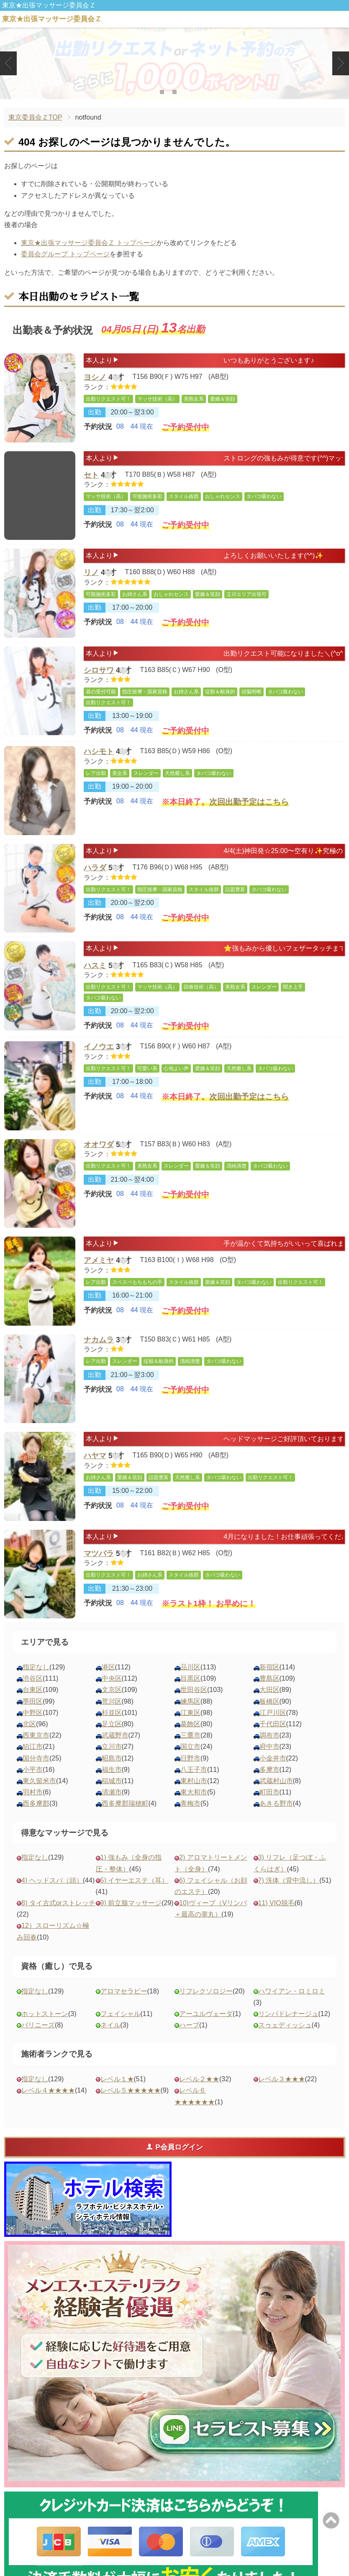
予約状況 (98, 432)
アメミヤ (99, 1277)
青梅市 (190, 1818)
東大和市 (193, 1807)
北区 (29, 1739)
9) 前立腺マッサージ (131, 1918)
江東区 (190, 1727)
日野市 (190, 1772)
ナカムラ (99, 1355)
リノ (91, 574)
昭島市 (112, 1772)
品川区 (190, 1682)
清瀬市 (112, 1807)
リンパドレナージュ (288, 2028)
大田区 (269, 1704)
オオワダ (99, 1160)
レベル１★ (117, 2094)
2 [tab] (174, 92)
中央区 (112, 1693)
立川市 (112, 1761)
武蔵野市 (115, 1750)
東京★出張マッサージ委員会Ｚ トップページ (89, 242)
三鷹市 (190, 1750)
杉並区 (112, 1727)
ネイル (110, 2040)
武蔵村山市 (276, 1795)
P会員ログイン (174, 2162)
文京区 (112, 1704)
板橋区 (269, 1716)
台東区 (33, 1704)
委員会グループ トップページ (65, 254)
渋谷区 (33, 1693)
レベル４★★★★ (48, 2105)
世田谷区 (193, 1704)
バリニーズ (38, 2040)
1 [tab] (161, 92)
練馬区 (190, 1716)
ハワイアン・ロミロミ (291, 2005)
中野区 (33, 1727)
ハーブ (189, 2040)
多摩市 (269, 1784)
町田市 (269, 1807)
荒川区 (112, 1716)
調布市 (269, 1750)
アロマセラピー (123, 2005)
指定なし (36, 1682)
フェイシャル (120, 2028)
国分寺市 (36, 1772)
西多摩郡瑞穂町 (125, 1818)
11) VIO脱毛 (276, 1918)
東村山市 (193, 1795)
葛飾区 (190, 1739)
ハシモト (99, 759)
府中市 (269, 1761)
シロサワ (99, 672)
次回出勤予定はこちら (249, 813)
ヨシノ (95, 379)
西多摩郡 (36, 1818)
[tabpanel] (174, 63)
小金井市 (272, 1772)
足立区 (112, 1739)
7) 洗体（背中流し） (289, 1895)
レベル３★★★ (281, 2094)
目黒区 (190, 1693)
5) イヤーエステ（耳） (134, 1895)
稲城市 (112, 1795)
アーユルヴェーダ (206, 2028)
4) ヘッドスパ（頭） (52, 1895)
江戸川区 (272, 1727)
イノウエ (99, 1062)
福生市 (112, 1784)
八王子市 (193, 1784)
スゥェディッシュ (285, 2040)
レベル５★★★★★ (130, 2105)
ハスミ (95, 975)
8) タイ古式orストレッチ (58, 1918)
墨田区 (33, 1716)
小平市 (33, 1784)
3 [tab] (186, 92)
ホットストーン (44, 2028)
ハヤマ (95, 1472)
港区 (108, 1682)
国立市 (190, 1761)
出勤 (94, 416)
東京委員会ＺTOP (35, 117)
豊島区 (269, 1693)
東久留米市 (39, 1795)
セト (91, 477)
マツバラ (99, 1570)
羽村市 (33, 1807)
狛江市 (33, 1761)
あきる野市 (276, 1818)
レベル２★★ (199, 2094)
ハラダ (95, 877)
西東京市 (36, 1750)
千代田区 (272, 1739)
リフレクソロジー (206, 2005)
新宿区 (269, 1682)
